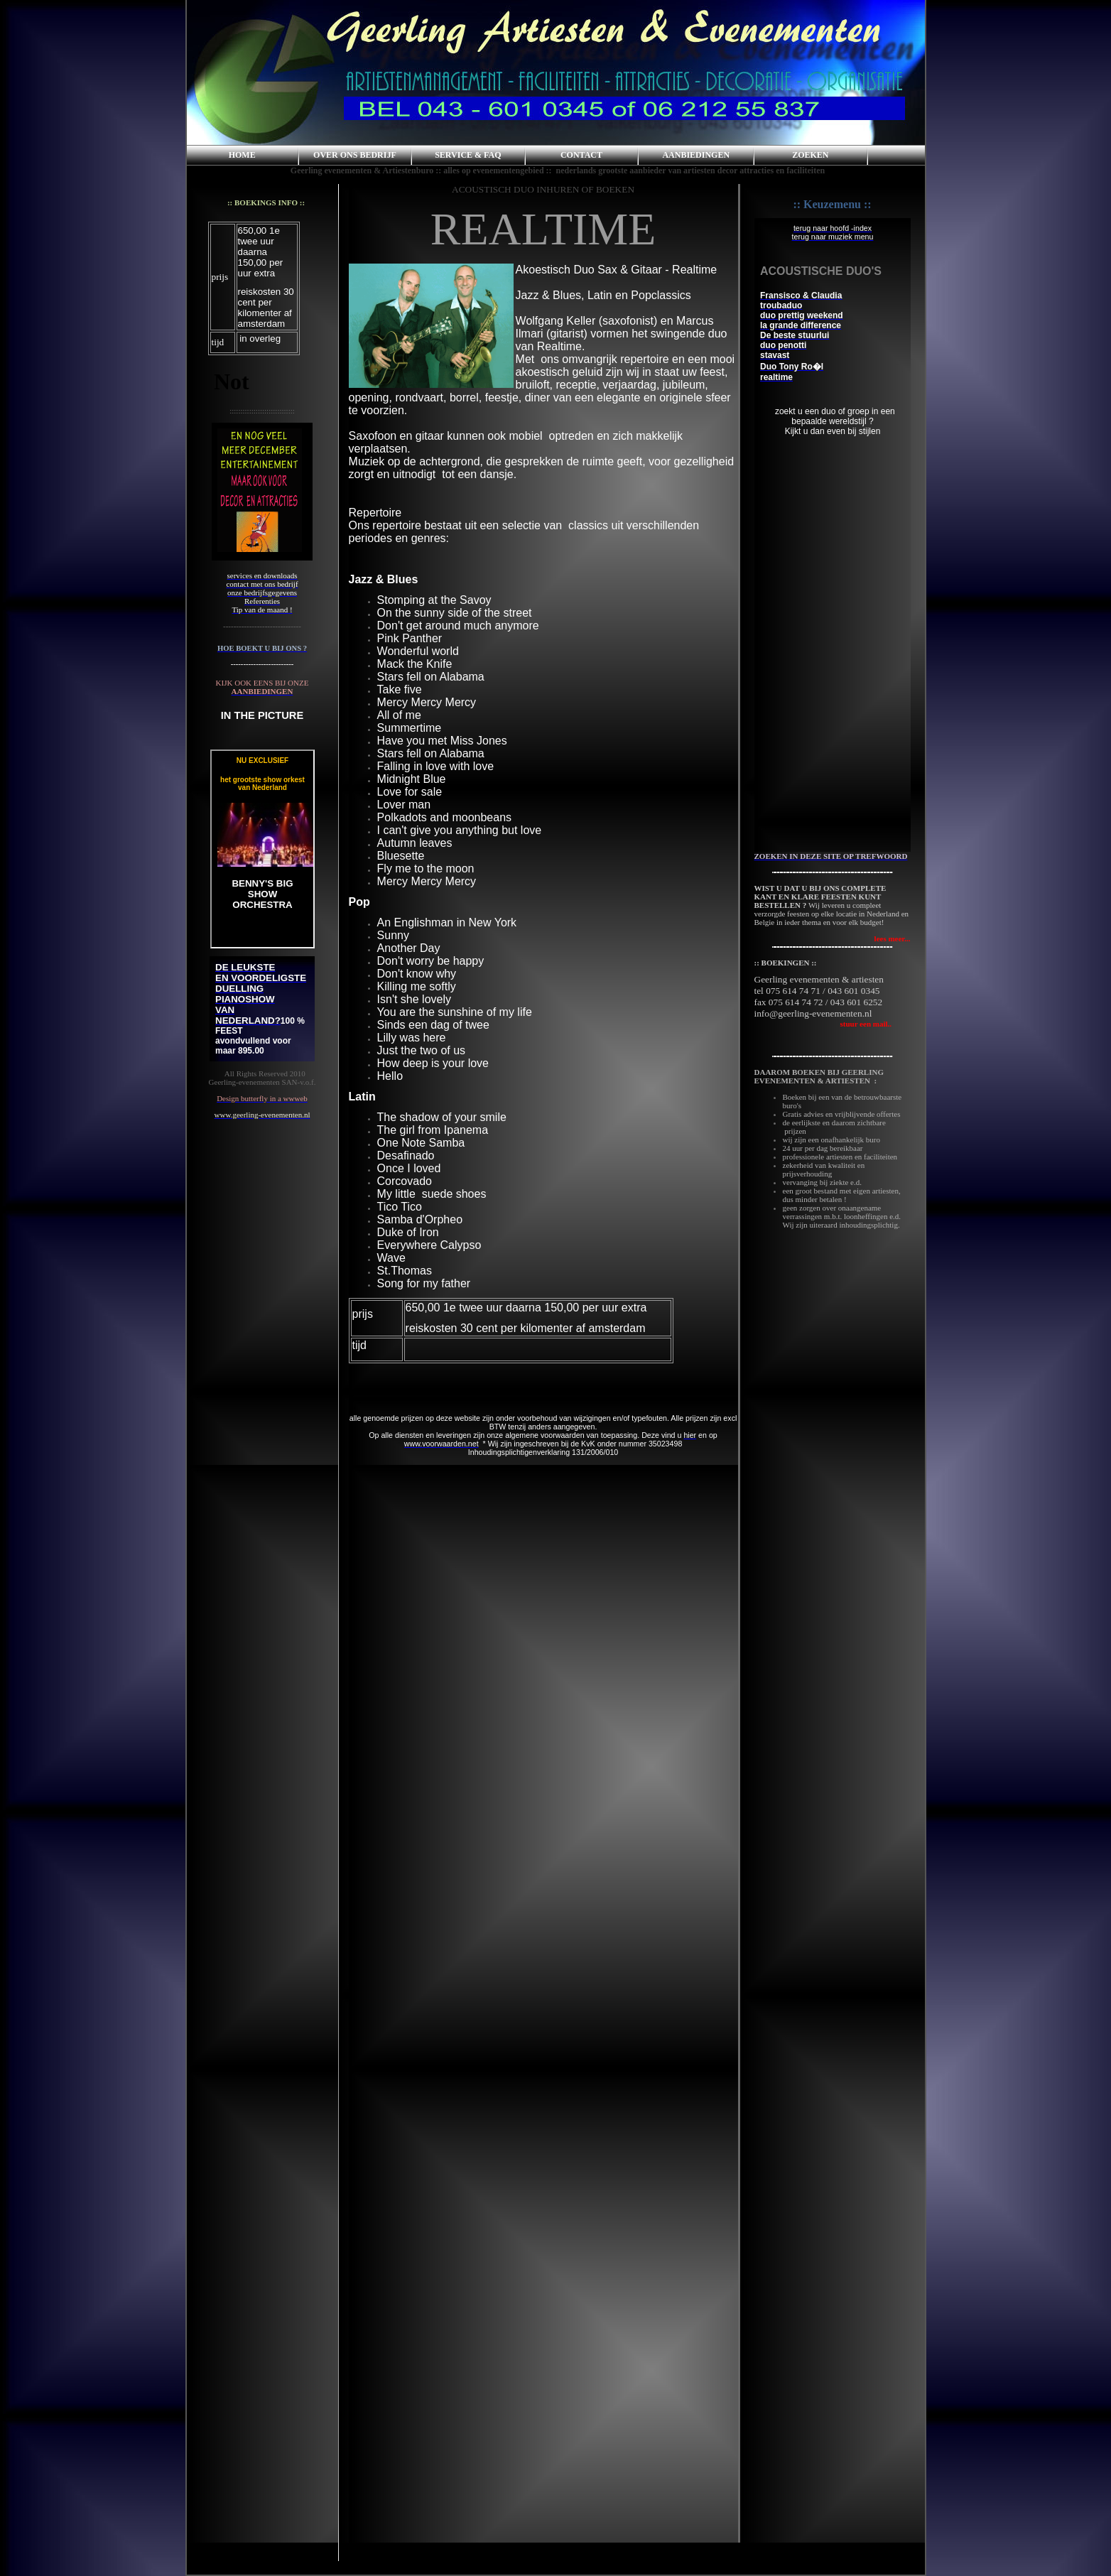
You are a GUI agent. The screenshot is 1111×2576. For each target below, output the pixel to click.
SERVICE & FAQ (468, 155)
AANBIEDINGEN (696, 155)
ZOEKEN (810, 155)
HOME (242, 155)
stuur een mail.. (823, 1023)
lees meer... (892, 938)
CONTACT (581, 155)
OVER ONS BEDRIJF (354, 155)
